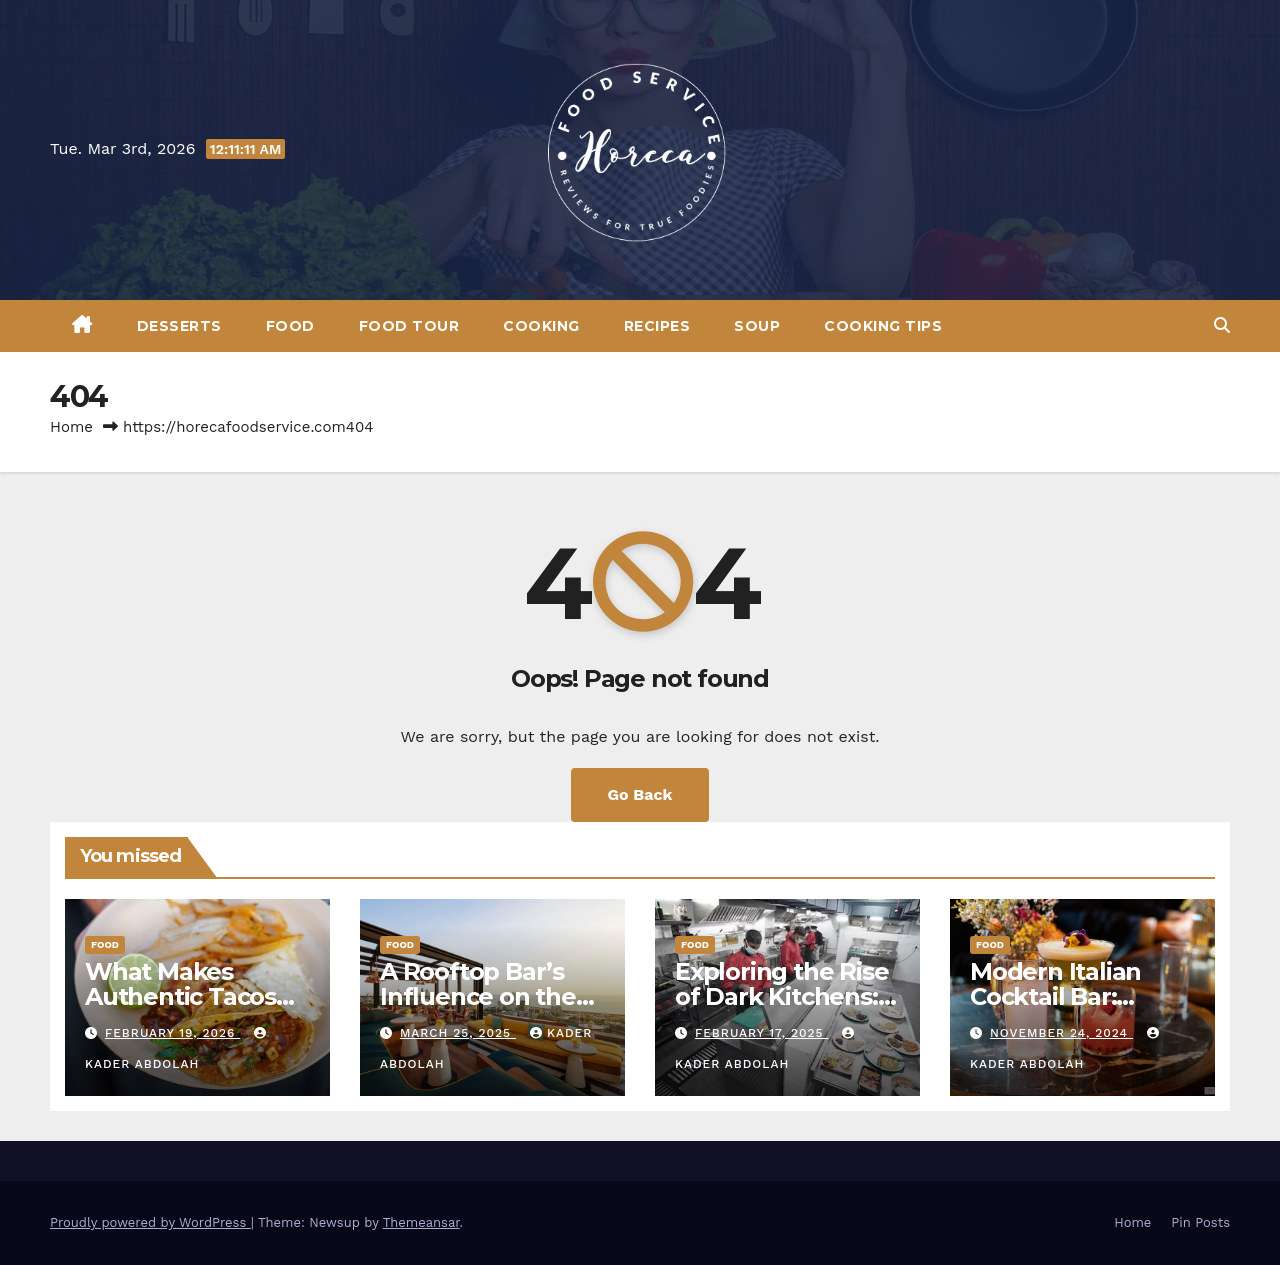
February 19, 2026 (172, 1033)
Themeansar (421, 1222)
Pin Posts (1200, 1222)
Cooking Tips (883, 326)
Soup (757, 326)
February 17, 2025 (762, 1033)
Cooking (541, 326)
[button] (1222, 325)
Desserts (179, 326)
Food (290, 326)
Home (71, 427)
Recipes (657, 326)
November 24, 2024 (1061, 1033)
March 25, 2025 (458, 1033)
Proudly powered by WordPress (150, 1222)
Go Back (640, 794)
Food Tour (409, 326)
